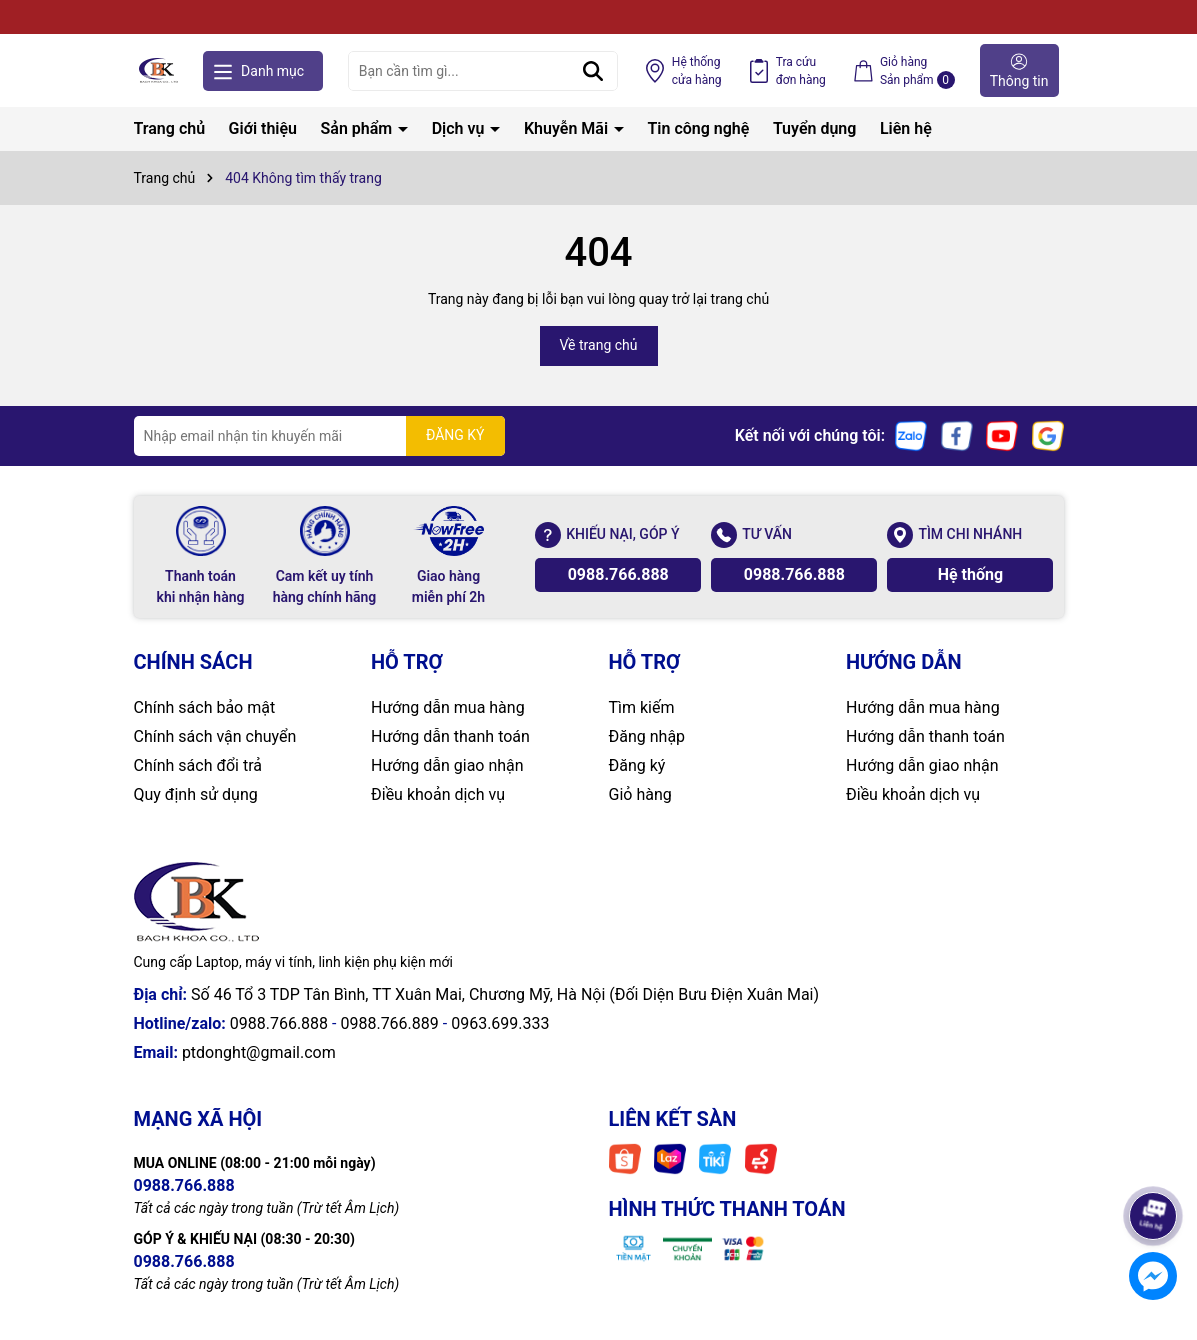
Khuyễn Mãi (568, 128)
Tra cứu (801, 72)
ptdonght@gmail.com (259, 1052)
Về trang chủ (599, 345)
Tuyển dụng (815, 128)
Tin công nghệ (699, 128)
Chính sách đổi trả (198, 765)
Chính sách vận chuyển (215, 736)
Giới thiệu (263, 128)
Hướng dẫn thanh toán (450, 736)
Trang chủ (170, 128)
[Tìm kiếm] (593, 71)
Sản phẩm (359, 128)
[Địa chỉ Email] (319, 436)
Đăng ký (637, 765)
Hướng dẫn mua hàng (448, 707)
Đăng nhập (647, 736)
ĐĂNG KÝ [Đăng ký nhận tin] (455, 435)
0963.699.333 (500, 1023)
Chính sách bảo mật (205, 707)
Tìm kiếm (642, 707)
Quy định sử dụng (196, 794)
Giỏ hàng (640, 794)
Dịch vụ (460, 128)
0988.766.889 (389, 1023)
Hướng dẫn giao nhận (447, 765)
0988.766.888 (618, 574)
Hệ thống (697, 72)
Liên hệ (906, 128)
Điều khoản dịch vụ (438, 794)
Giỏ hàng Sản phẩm (917, 72)
